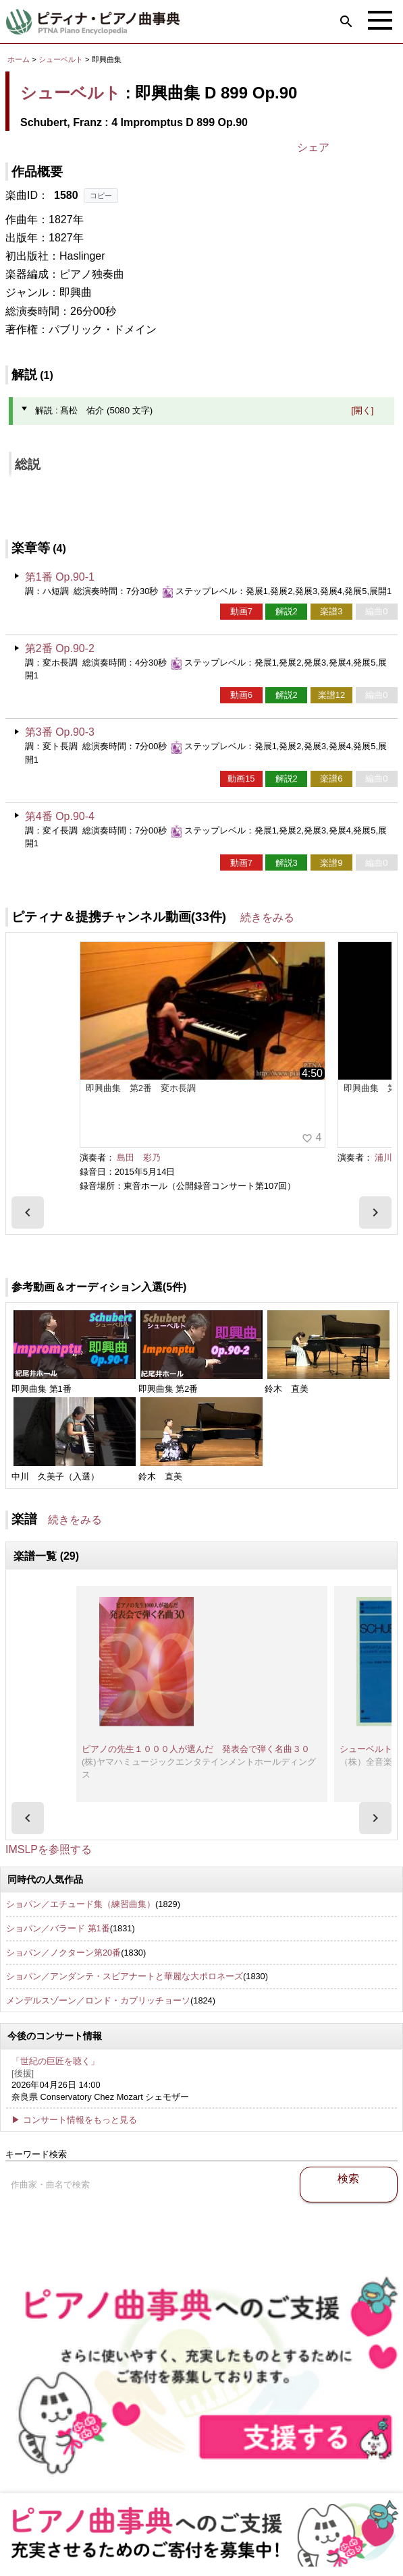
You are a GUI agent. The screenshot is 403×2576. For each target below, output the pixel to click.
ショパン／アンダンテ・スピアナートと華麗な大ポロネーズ (124, 1976)
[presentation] (27, 1212)
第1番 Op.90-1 (60, 577)
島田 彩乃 (139, 1157)
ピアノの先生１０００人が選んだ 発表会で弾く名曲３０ (196, 1749)
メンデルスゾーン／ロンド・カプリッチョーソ (98, 2000)
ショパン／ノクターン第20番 (63, 1953)
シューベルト (60, 59)
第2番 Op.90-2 (60, 648)
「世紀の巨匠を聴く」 (55, 2061)
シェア (313, 147)
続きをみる (267, 917)
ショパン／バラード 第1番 (58, 1928)
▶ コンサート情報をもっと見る (74, 2120)
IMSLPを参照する (48, 1849)
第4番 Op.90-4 (60, 816)
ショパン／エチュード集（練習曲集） (80, 1904)
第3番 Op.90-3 (60, 732)
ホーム (18, 59)
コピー (101, 196)
